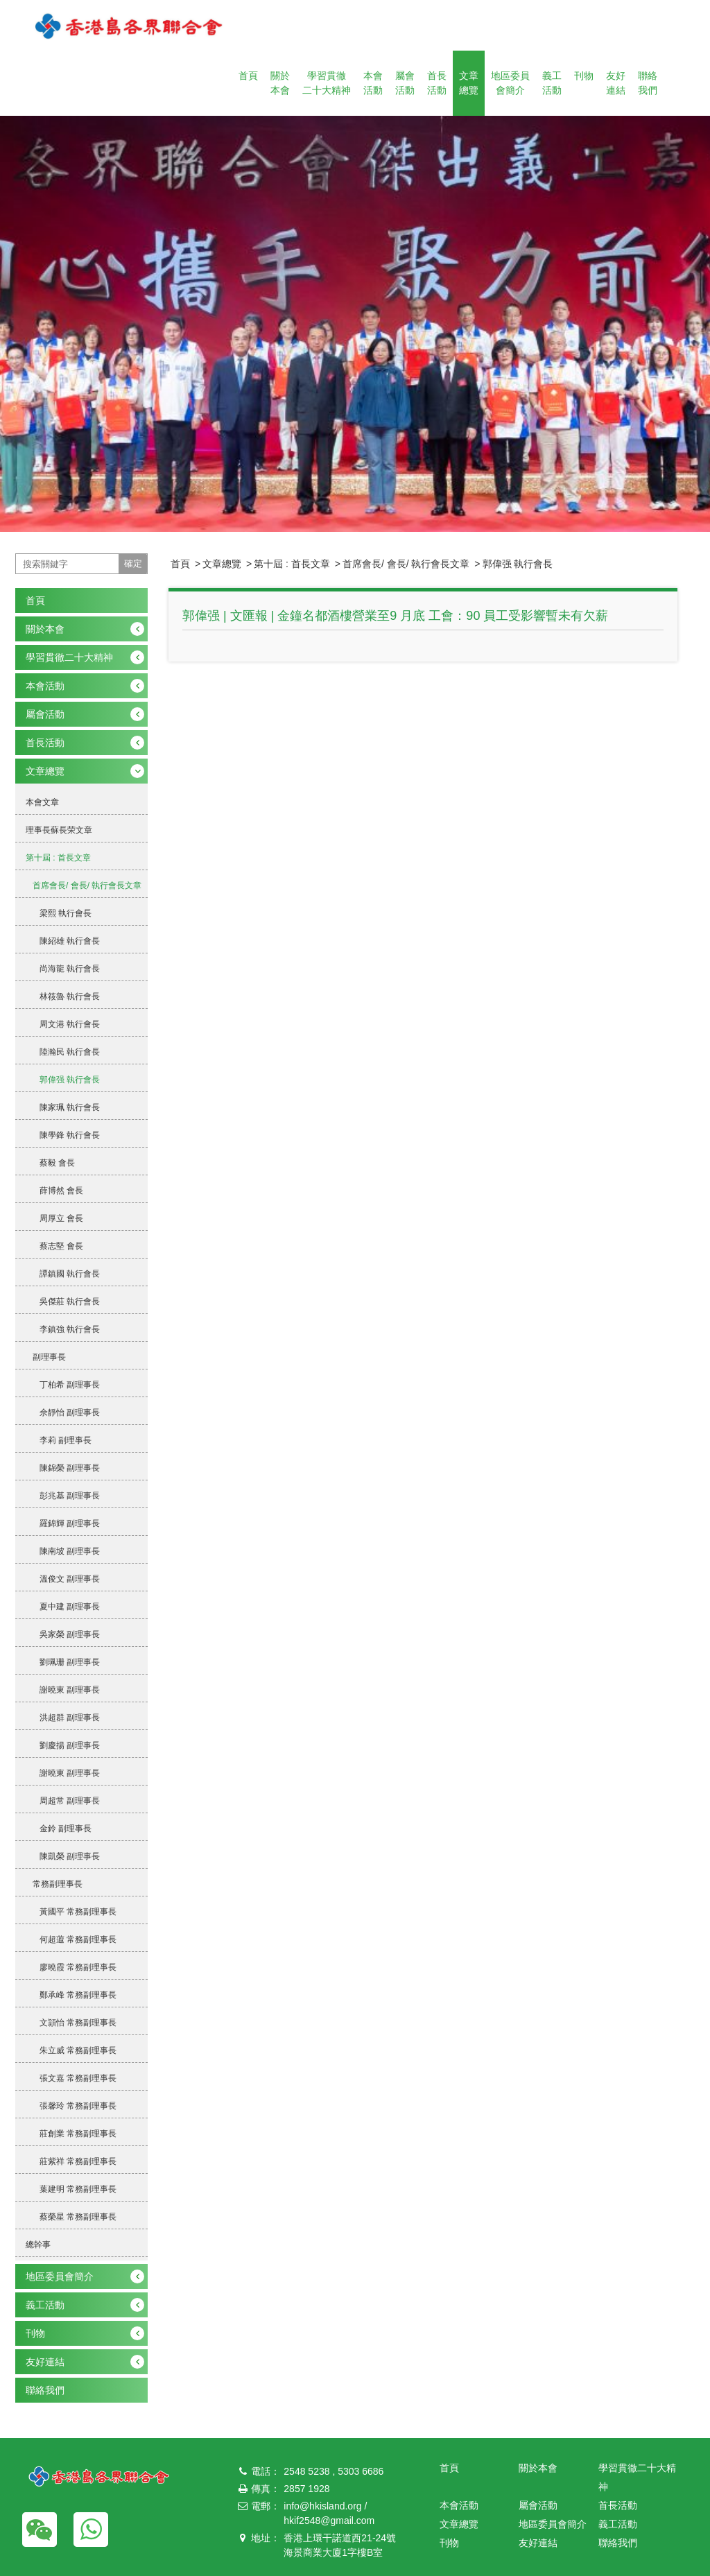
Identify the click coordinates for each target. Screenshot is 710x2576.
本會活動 (373, 83)
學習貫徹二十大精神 (326, 83)
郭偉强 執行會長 (518, 563)
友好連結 (615, 83)
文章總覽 (468, 83)
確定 (133, 563)
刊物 (584, 75)
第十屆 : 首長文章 (292, 563)
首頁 (248, 75)
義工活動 (552, 83)
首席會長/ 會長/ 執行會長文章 (406, 563)
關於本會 (280, 83)
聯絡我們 (647, 83)
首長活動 (437, 83)
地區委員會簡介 (510, 83)
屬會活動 (405, 83)
